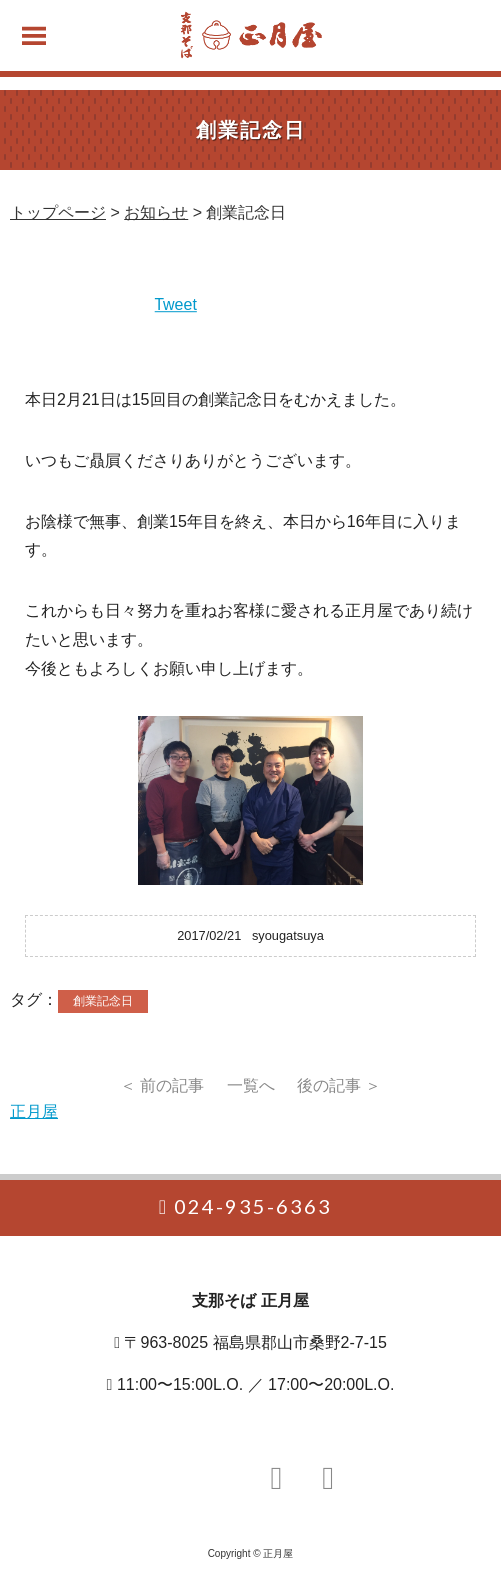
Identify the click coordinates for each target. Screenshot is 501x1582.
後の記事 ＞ (339, 1085)
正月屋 (34, 1111)
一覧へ (251, 1085)
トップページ (58, 212)
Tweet (175, 304)
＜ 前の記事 (162, 1085)
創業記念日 (103, 1001)
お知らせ (156, 212)
